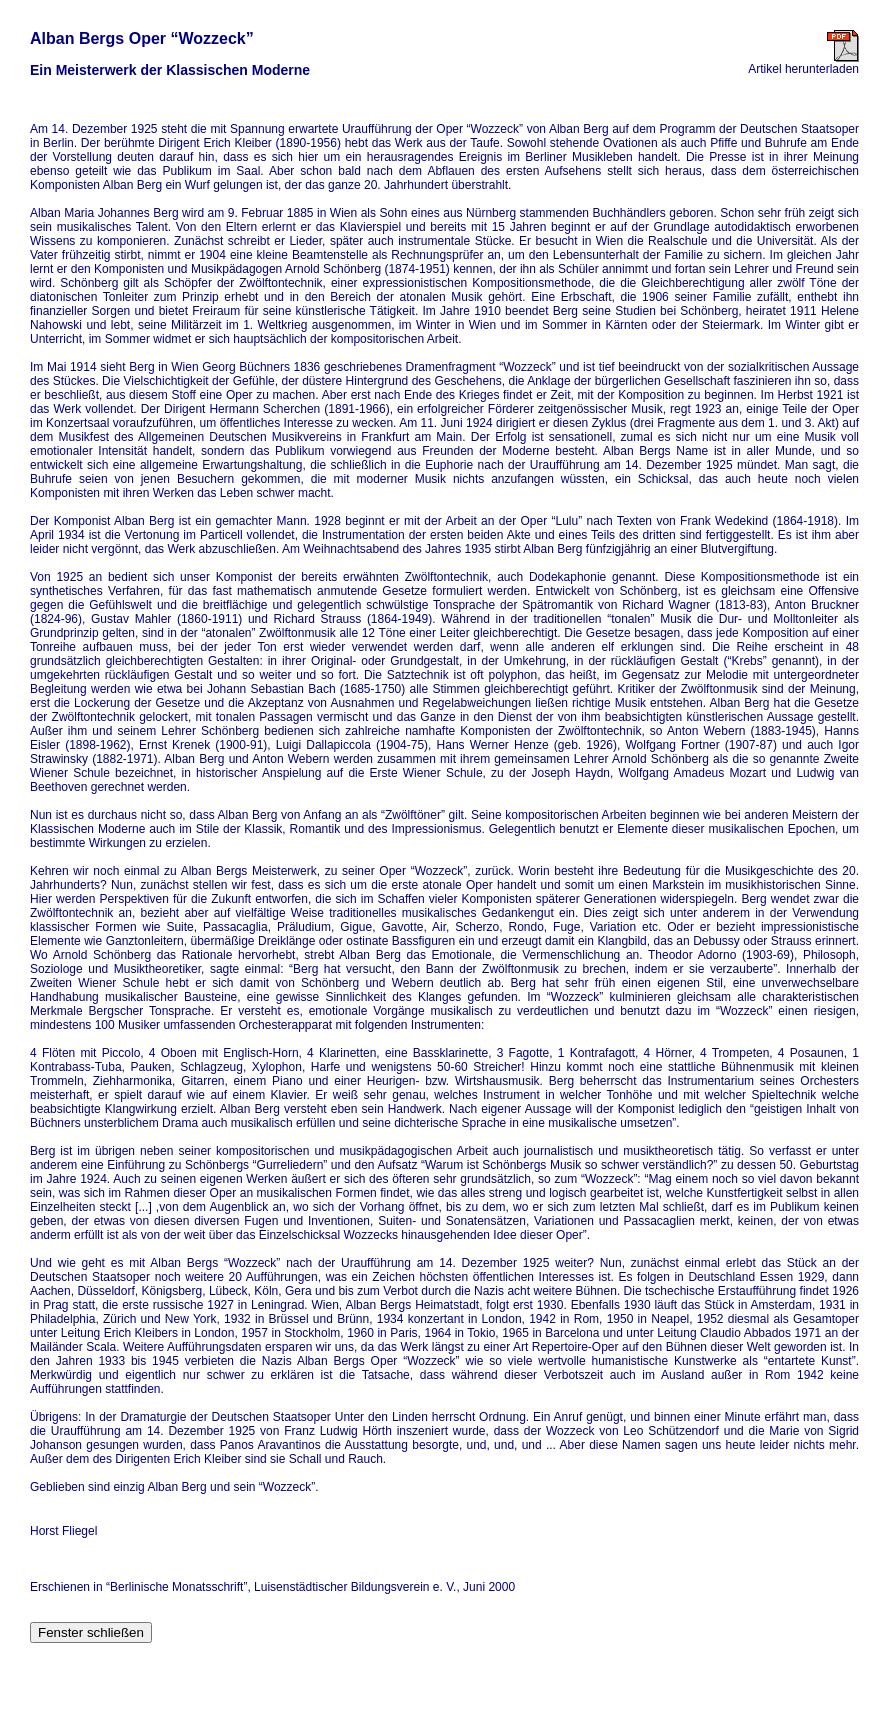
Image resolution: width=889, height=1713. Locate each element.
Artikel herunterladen (803, 63)
